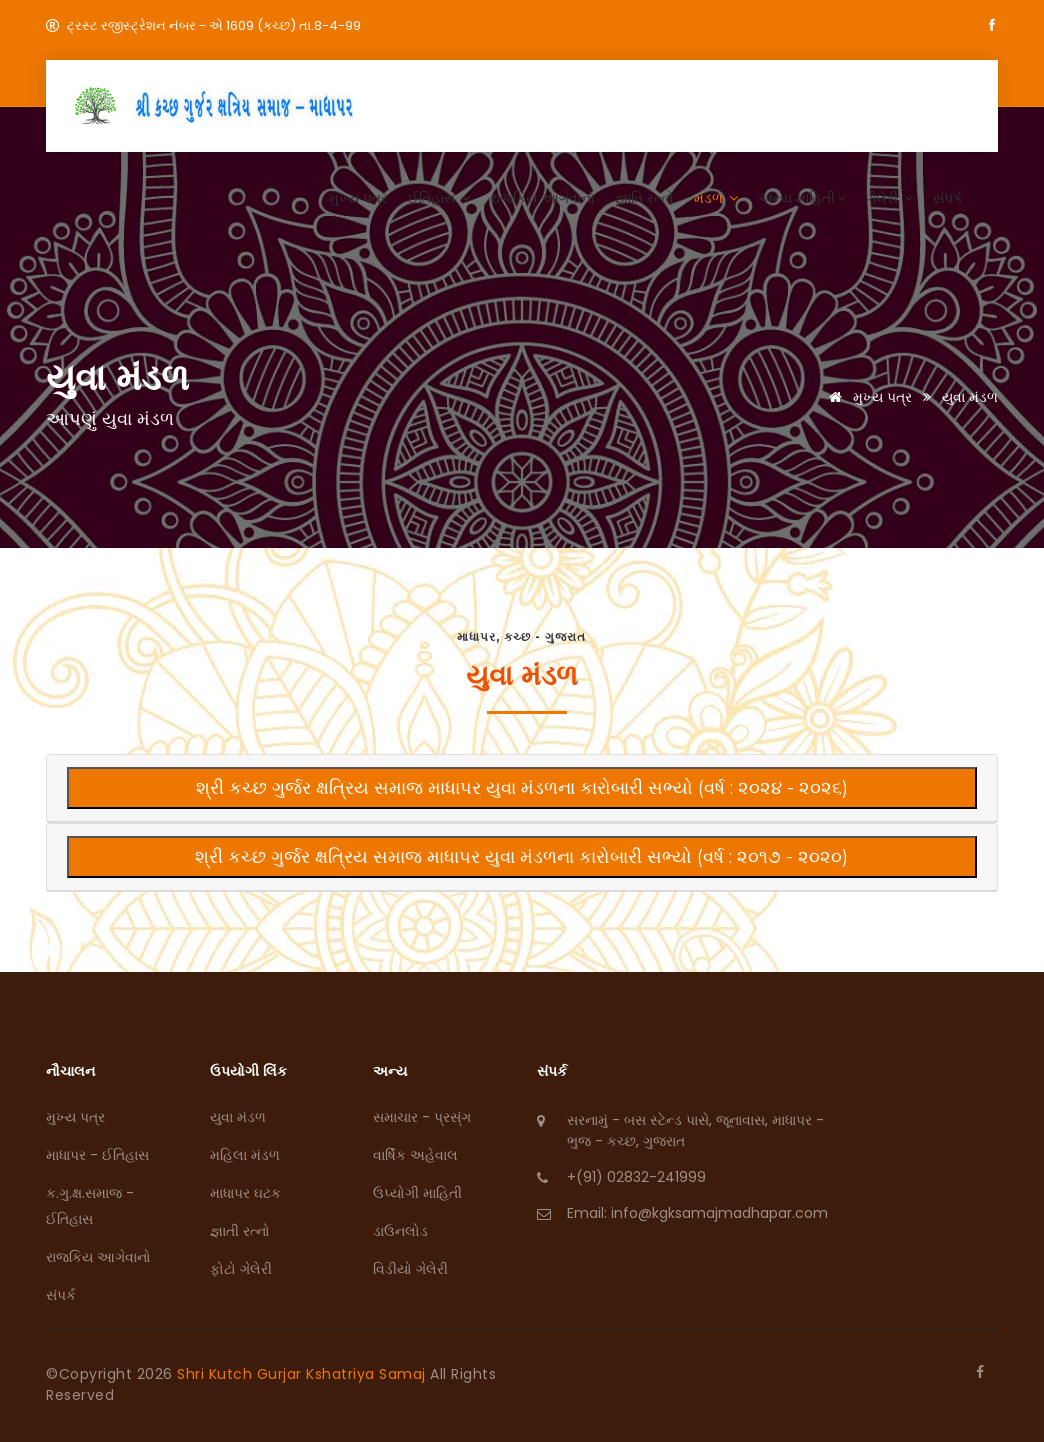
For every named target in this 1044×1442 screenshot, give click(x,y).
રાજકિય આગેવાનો (542, 198)
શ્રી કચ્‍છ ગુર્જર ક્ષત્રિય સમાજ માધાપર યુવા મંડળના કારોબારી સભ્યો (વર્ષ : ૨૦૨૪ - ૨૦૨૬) (522, 788)
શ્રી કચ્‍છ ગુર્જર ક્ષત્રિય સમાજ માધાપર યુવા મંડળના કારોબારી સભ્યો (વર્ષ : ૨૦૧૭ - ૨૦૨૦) (521, 857)
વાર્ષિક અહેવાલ (415, 1155)
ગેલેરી (889, 198)
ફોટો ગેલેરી (241, 1269)
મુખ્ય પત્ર (358, 198)
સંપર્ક (948, 198)
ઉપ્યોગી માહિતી (417, 1193)
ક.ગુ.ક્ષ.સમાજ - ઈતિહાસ (90, 1206)
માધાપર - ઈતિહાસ (97, 1155)
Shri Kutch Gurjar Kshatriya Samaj (303, 1374)
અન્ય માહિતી (802, 198)
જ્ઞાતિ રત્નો (644, 198)
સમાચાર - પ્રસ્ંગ (422, 1117)
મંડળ (716, 198)
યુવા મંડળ (238, 1117)
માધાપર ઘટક (245, 1193)
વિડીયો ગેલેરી (410, 1269)
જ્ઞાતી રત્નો (240, 1231)
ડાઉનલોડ (400, 1231)
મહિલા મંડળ (245, 1155)
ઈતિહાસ (439, 198)
